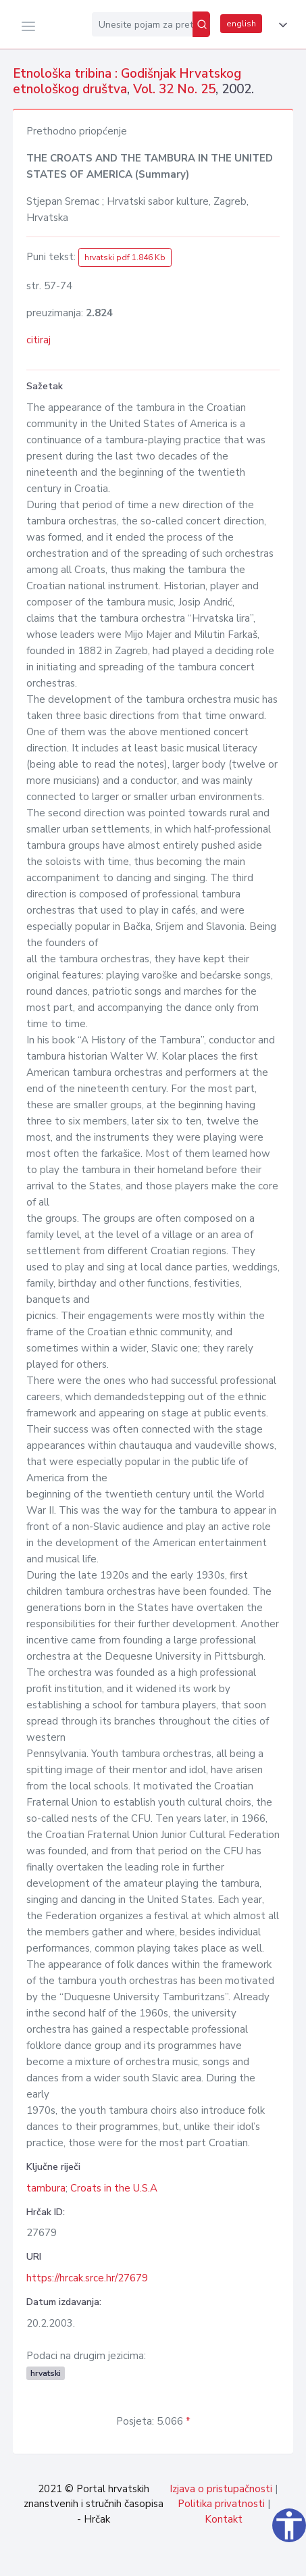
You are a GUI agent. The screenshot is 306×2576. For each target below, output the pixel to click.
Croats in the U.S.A (113, 2188)
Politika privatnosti (221, 2503)
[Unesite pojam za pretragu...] (142, 24)
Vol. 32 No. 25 (174, 89)
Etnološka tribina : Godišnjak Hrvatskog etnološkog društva (127, 81)
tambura (46, 2188)
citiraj (38, 340)
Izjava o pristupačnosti (221, 2489)
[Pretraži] (201, 24)
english (241, 23)
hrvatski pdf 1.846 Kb (124, 257)
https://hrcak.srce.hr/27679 (87, 2278)
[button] (280, 25)
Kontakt (224, 2519)
